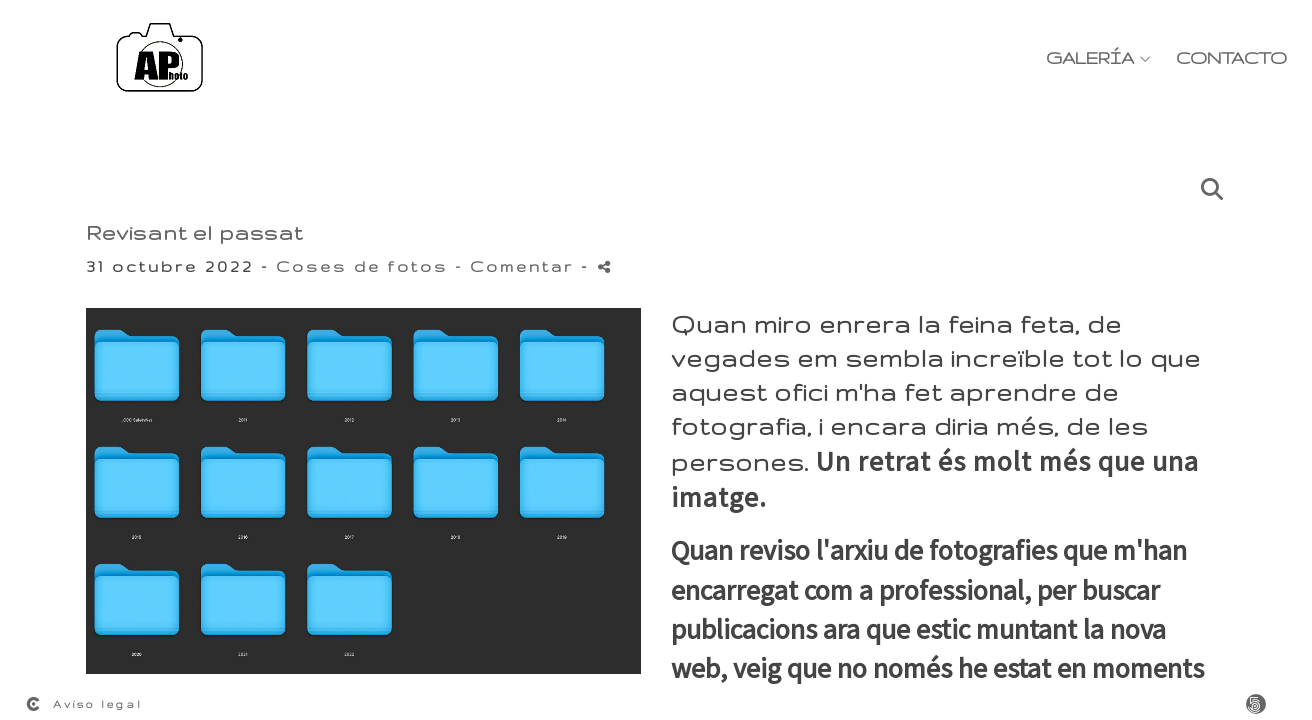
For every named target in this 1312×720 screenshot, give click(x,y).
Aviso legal (98, 704)
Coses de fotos (362, 266)
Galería (1090, 57)
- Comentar (518, 266)
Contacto (1231, 57)
